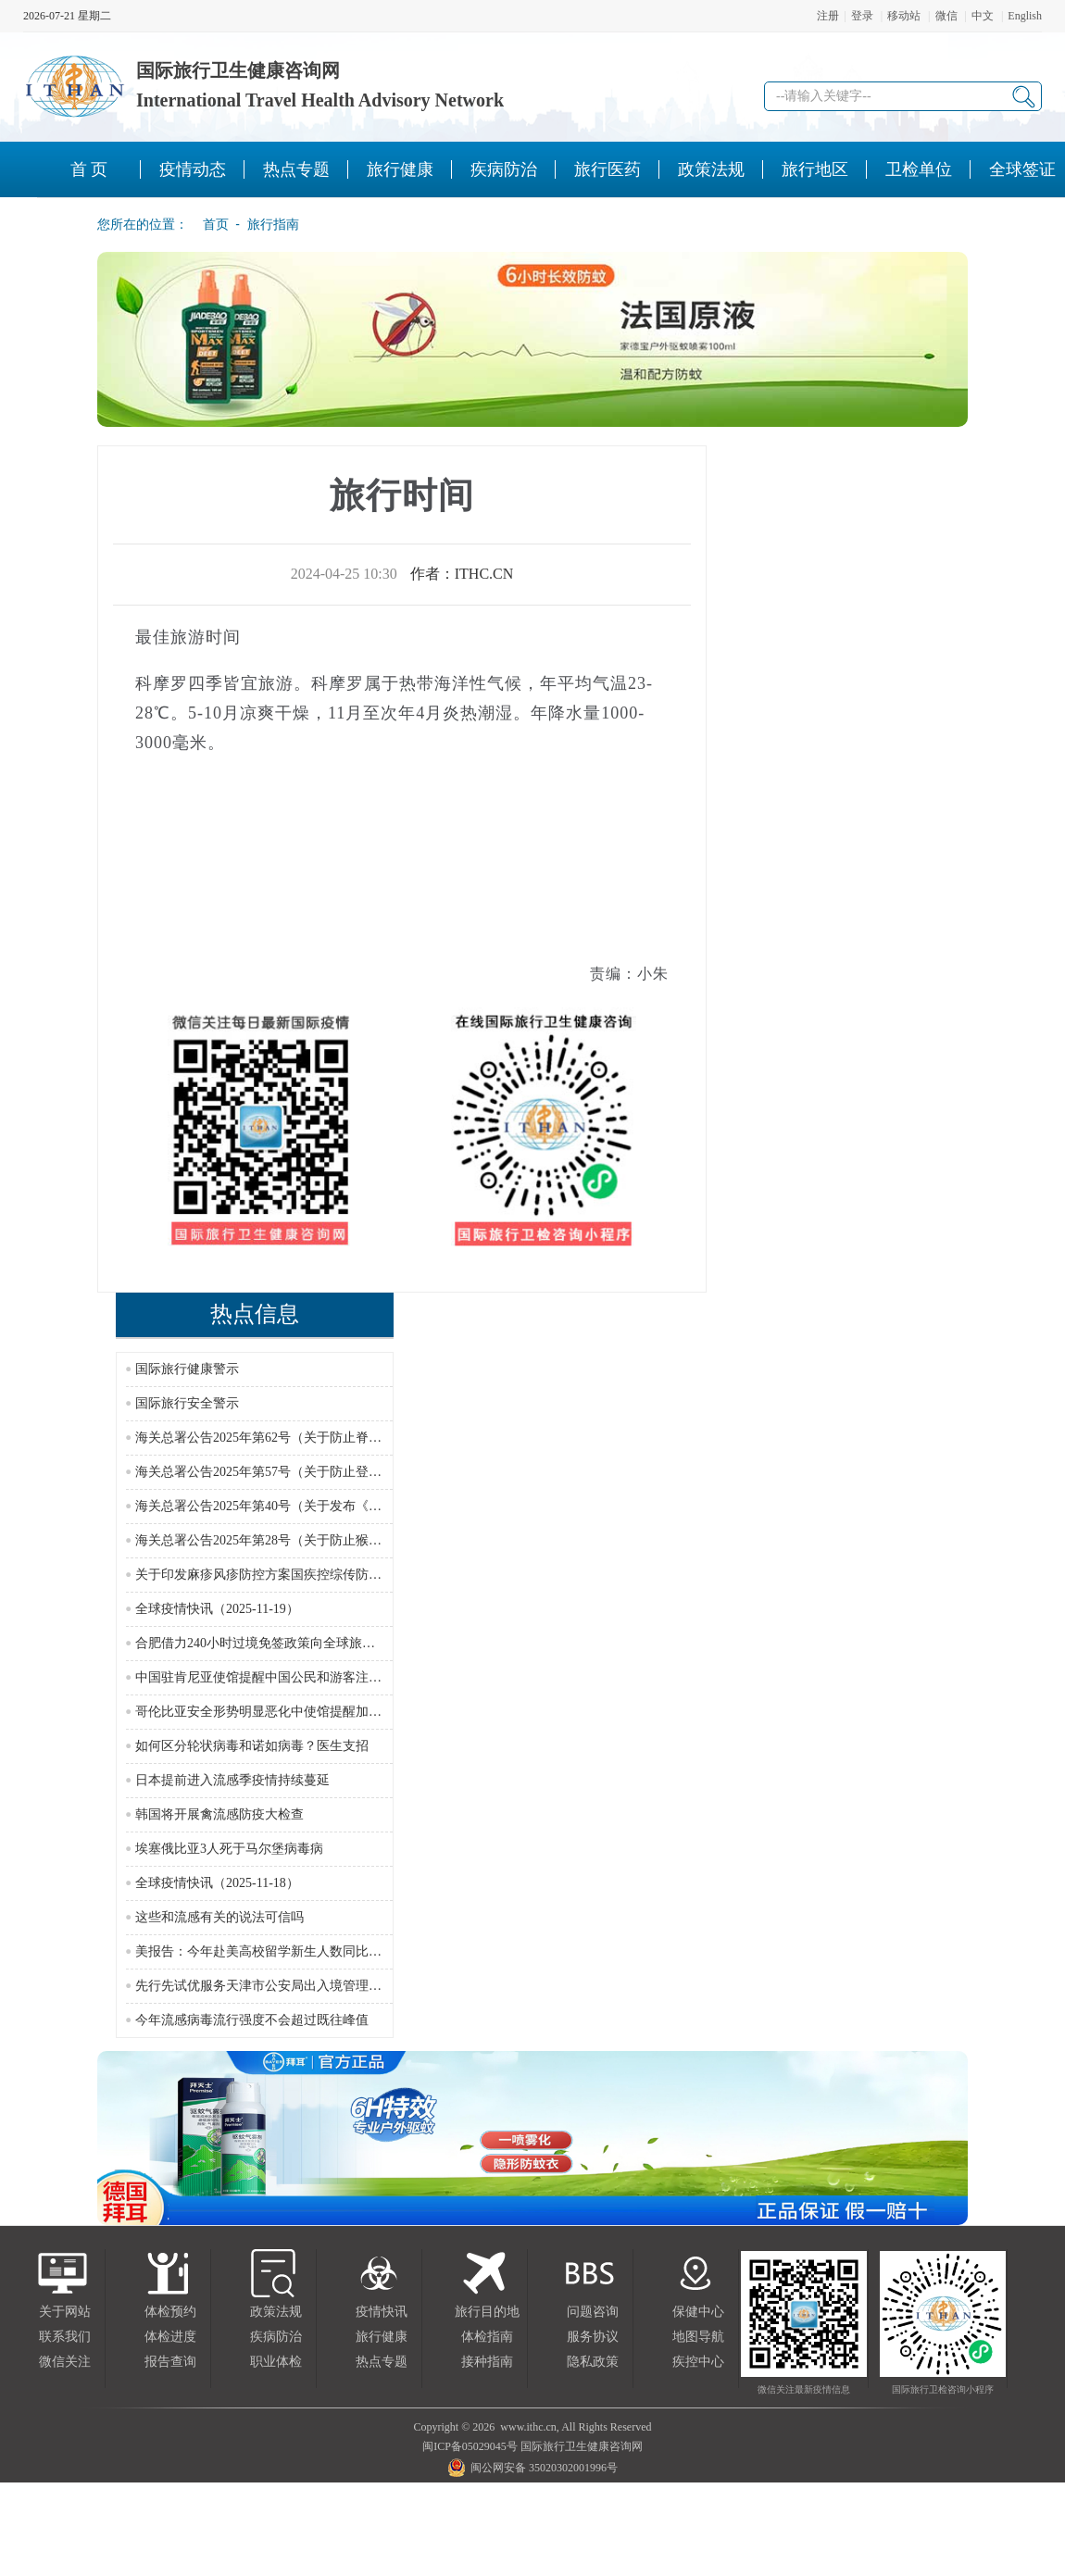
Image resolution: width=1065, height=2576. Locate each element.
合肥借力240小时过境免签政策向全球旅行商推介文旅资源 (300, 1643)
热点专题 (381, 2362)
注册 (828, 15)
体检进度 (170, 2337)
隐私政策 (593, 2362)
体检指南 (487, 2337)
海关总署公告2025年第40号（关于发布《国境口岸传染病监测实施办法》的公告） (368, 1506)
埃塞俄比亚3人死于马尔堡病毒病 (229, 1849)
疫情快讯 (381, 2312)
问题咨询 (593, 2312)
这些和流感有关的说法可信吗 (219, 1917)
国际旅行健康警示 (187, 1369)
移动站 (904, 15)
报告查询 (170, 2362)
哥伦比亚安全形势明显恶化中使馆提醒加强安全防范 (284, 1712)
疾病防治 (276, 2337)
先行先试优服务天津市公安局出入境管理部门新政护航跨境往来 (316, 1986)
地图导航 (698, 2337)
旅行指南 (273, 224)
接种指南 (487, 2362)
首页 (210, 224)
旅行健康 (381, 2337)
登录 (862, 15)
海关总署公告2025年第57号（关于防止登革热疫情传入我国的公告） (329, 1472)
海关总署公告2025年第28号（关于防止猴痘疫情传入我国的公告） (323, 1540)
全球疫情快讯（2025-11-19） (217, 1609)
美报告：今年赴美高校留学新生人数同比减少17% (277, 1951)
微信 (946, 15)
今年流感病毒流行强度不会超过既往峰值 (252, 2020)
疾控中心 (698, 2362)
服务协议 (593, 2337)
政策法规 (276, 2312)
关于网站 (65, 2312)
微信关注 (65, 2362)
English (1025, 15)
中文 (982, 15)
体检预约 (170, 2312)
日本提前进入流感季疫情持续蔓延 (232, 1780)
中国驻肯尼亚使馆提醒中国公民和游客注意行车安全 (284, 1677)
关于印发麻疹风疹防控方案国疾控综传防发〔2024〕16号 (297, 1575)
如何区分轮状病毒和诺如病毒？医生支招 (252, 1746)
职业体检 (276, 2362)
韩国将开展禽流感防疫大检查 (219, 1814)
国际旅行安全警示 (187, 1403)
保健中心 (698, 2312)
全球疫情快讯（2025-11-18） (217, 1883)
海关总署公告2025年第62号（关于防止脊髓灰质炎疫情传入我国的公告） (342, 1437)
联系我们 (65, 2337)
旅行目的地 (487, 2312)
